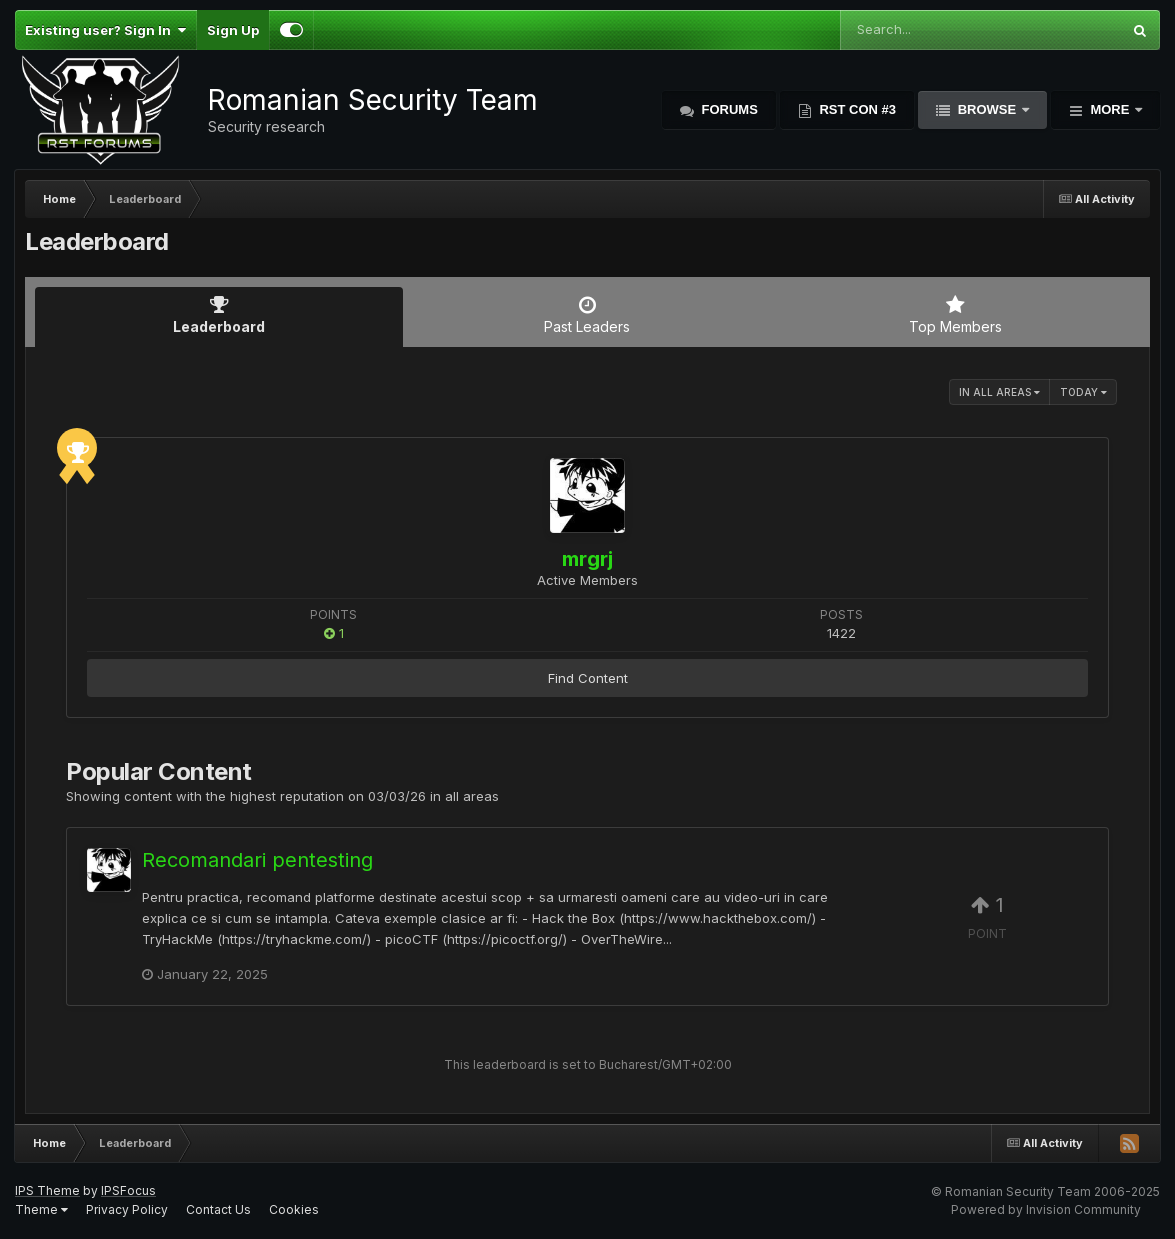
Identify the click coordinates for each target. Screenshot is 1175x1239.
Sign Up (233, 30)
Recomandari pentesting (257, 860)
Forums (728, 109)
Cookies (294, 1209)
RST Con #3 (856, 109)
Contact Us (218, 1209)
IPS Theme (47, 1190)
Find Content (588, 678)
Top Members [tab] (956, 315)
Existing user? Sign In (105, 30)
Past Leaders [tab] (587, 315)
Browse (987, 109)
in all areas (999, 392)
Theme (41, 1209)
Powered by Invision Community (1046, 1209)
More (1110, 109)
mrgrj (587, 559)
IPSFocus (128, 1190)
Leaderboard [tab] (219, 315)
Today (1083, 392)
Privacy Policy (127, 1209)
